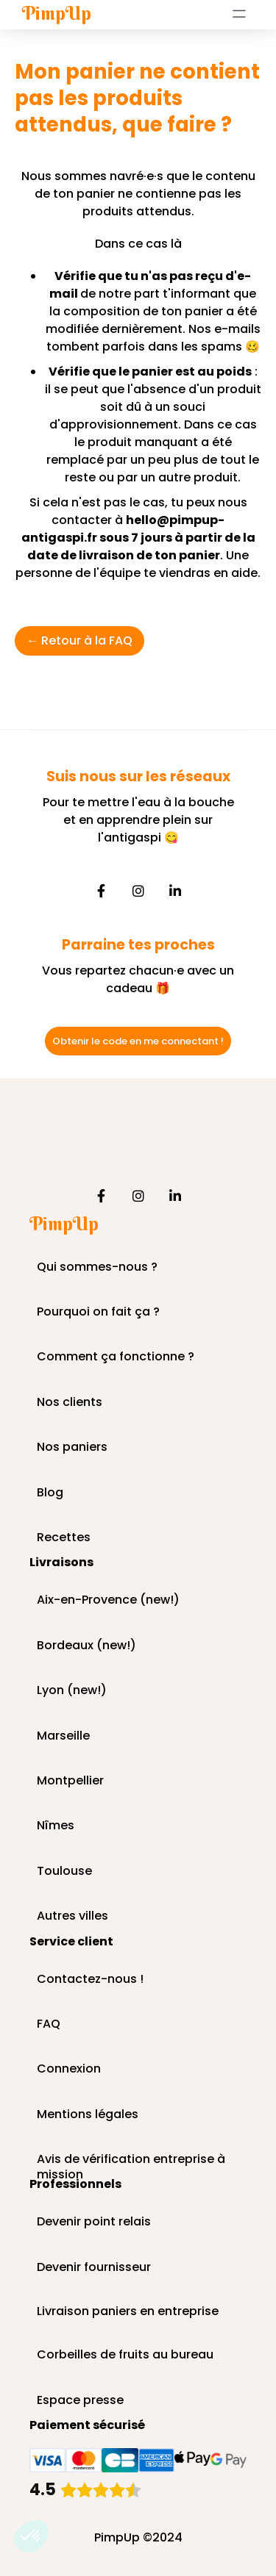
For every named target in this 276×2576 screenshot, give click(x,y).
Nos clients (69, 1402)
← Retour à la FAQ (79, 640)
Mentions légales (87, 2115)
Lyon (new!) (72, 1690)
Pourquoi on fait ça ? (98, 1312)
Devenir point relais (94, 2222)
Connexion (69, 2069)
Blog (50, 1493)
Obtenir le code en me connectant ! (138, 1041)
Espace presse (80, 2400)
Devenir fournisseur (94, 2267)
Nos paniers (72, 1447)
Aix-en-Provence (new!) (108, 1600)
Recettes (64, 1538)
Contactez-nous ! (90, 1979)
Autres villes (72, 1916)
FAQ (48, 2024)
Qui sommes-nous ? (97, 1267)
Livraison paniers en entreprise (128, 2312)
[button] (31, 2536)
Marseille (63, 1736)
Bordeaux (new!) (86, 1646)
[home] (53, 14)
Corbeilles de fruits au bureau (125, 2355)
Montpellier (70, 1781)
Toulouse (64, 1871)
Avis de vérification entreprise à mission (131, 2160)
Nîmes (55, 1826)
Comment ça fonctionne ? (115, 1357)
